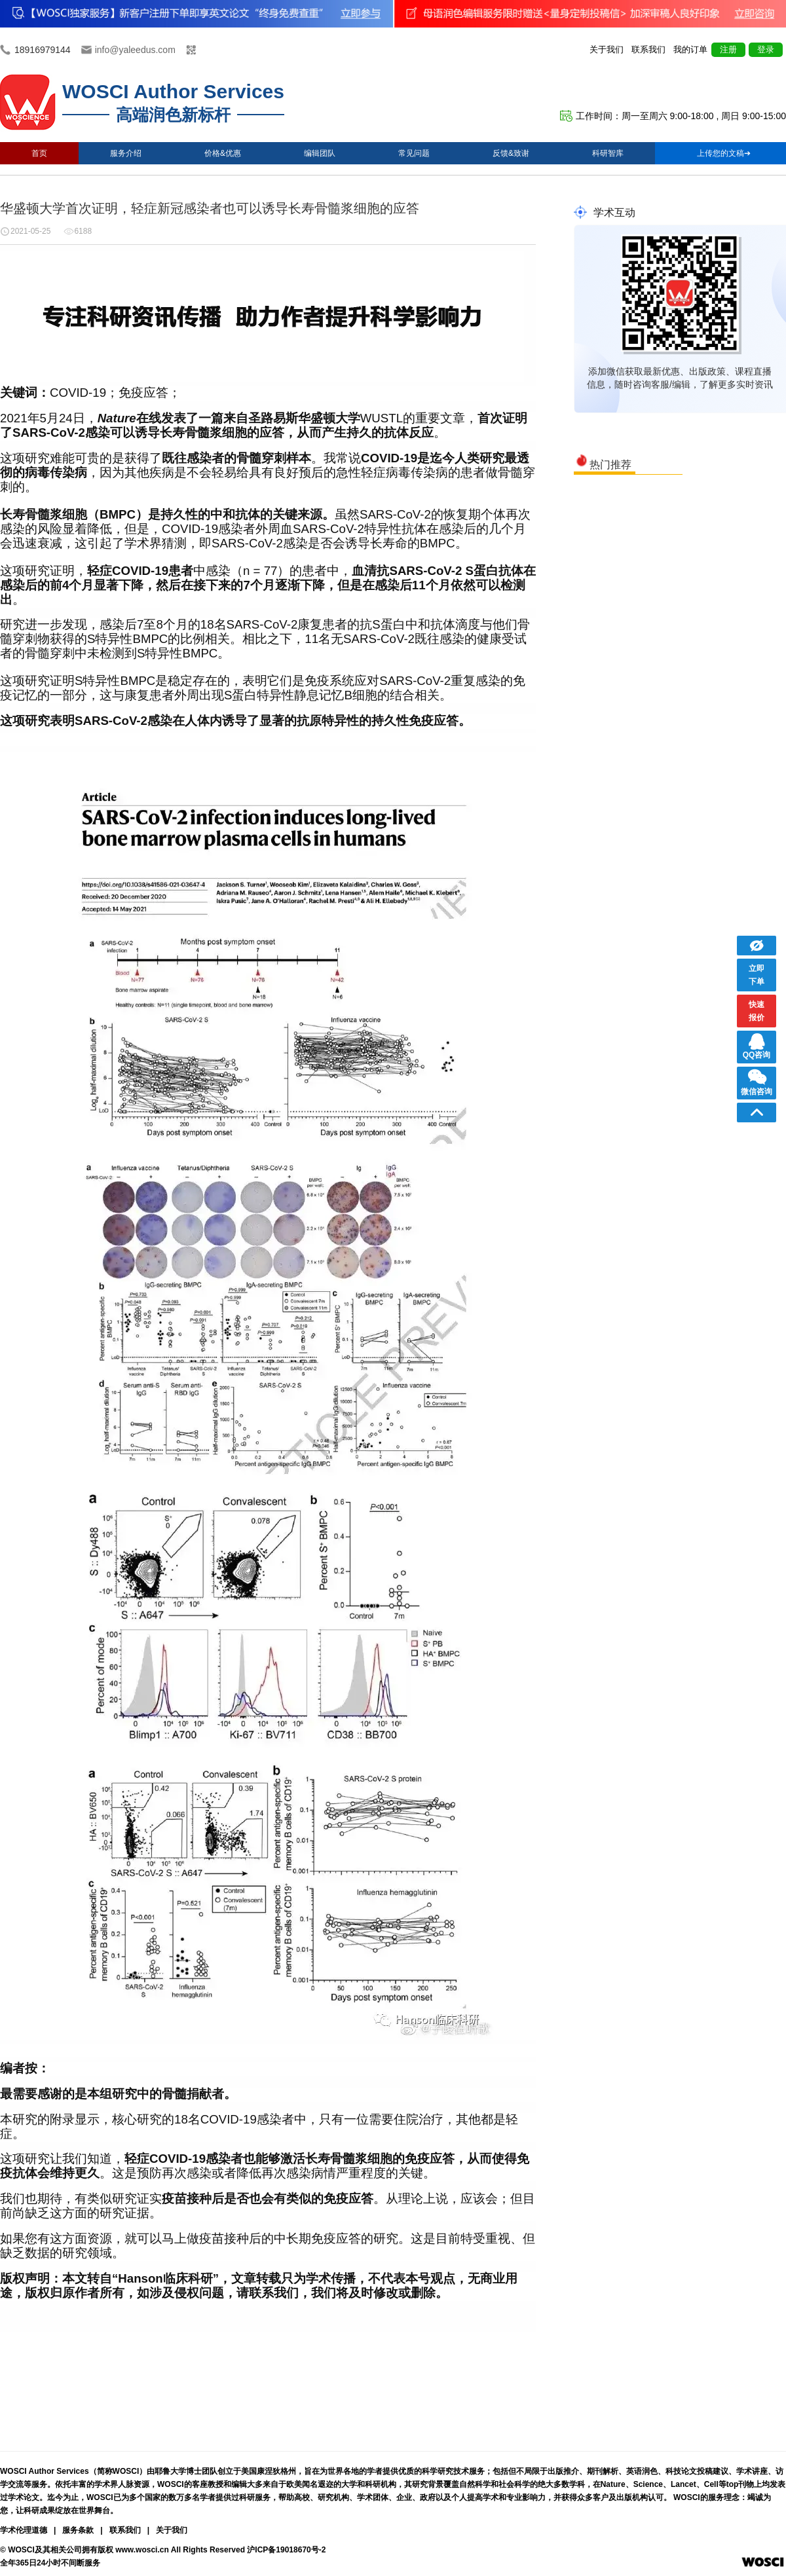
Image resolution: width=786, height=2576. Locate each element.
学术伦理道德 (23, 2530)
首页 (39, 153)
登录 (765, 49)
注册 (728, 49)
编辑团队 (319, 153)
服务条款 (78, 2530)
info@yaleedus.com (135, 50)
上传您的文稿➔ (724, 153)
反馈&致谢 (511, 153)
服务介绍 (125, 153)
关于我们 (607, 49)
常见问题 (414, 153)
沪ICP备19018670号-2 (286, 2549)
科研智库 (608, 153)
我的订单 (690, 49)
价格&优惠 (222, 153)
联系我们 (648, 49)
